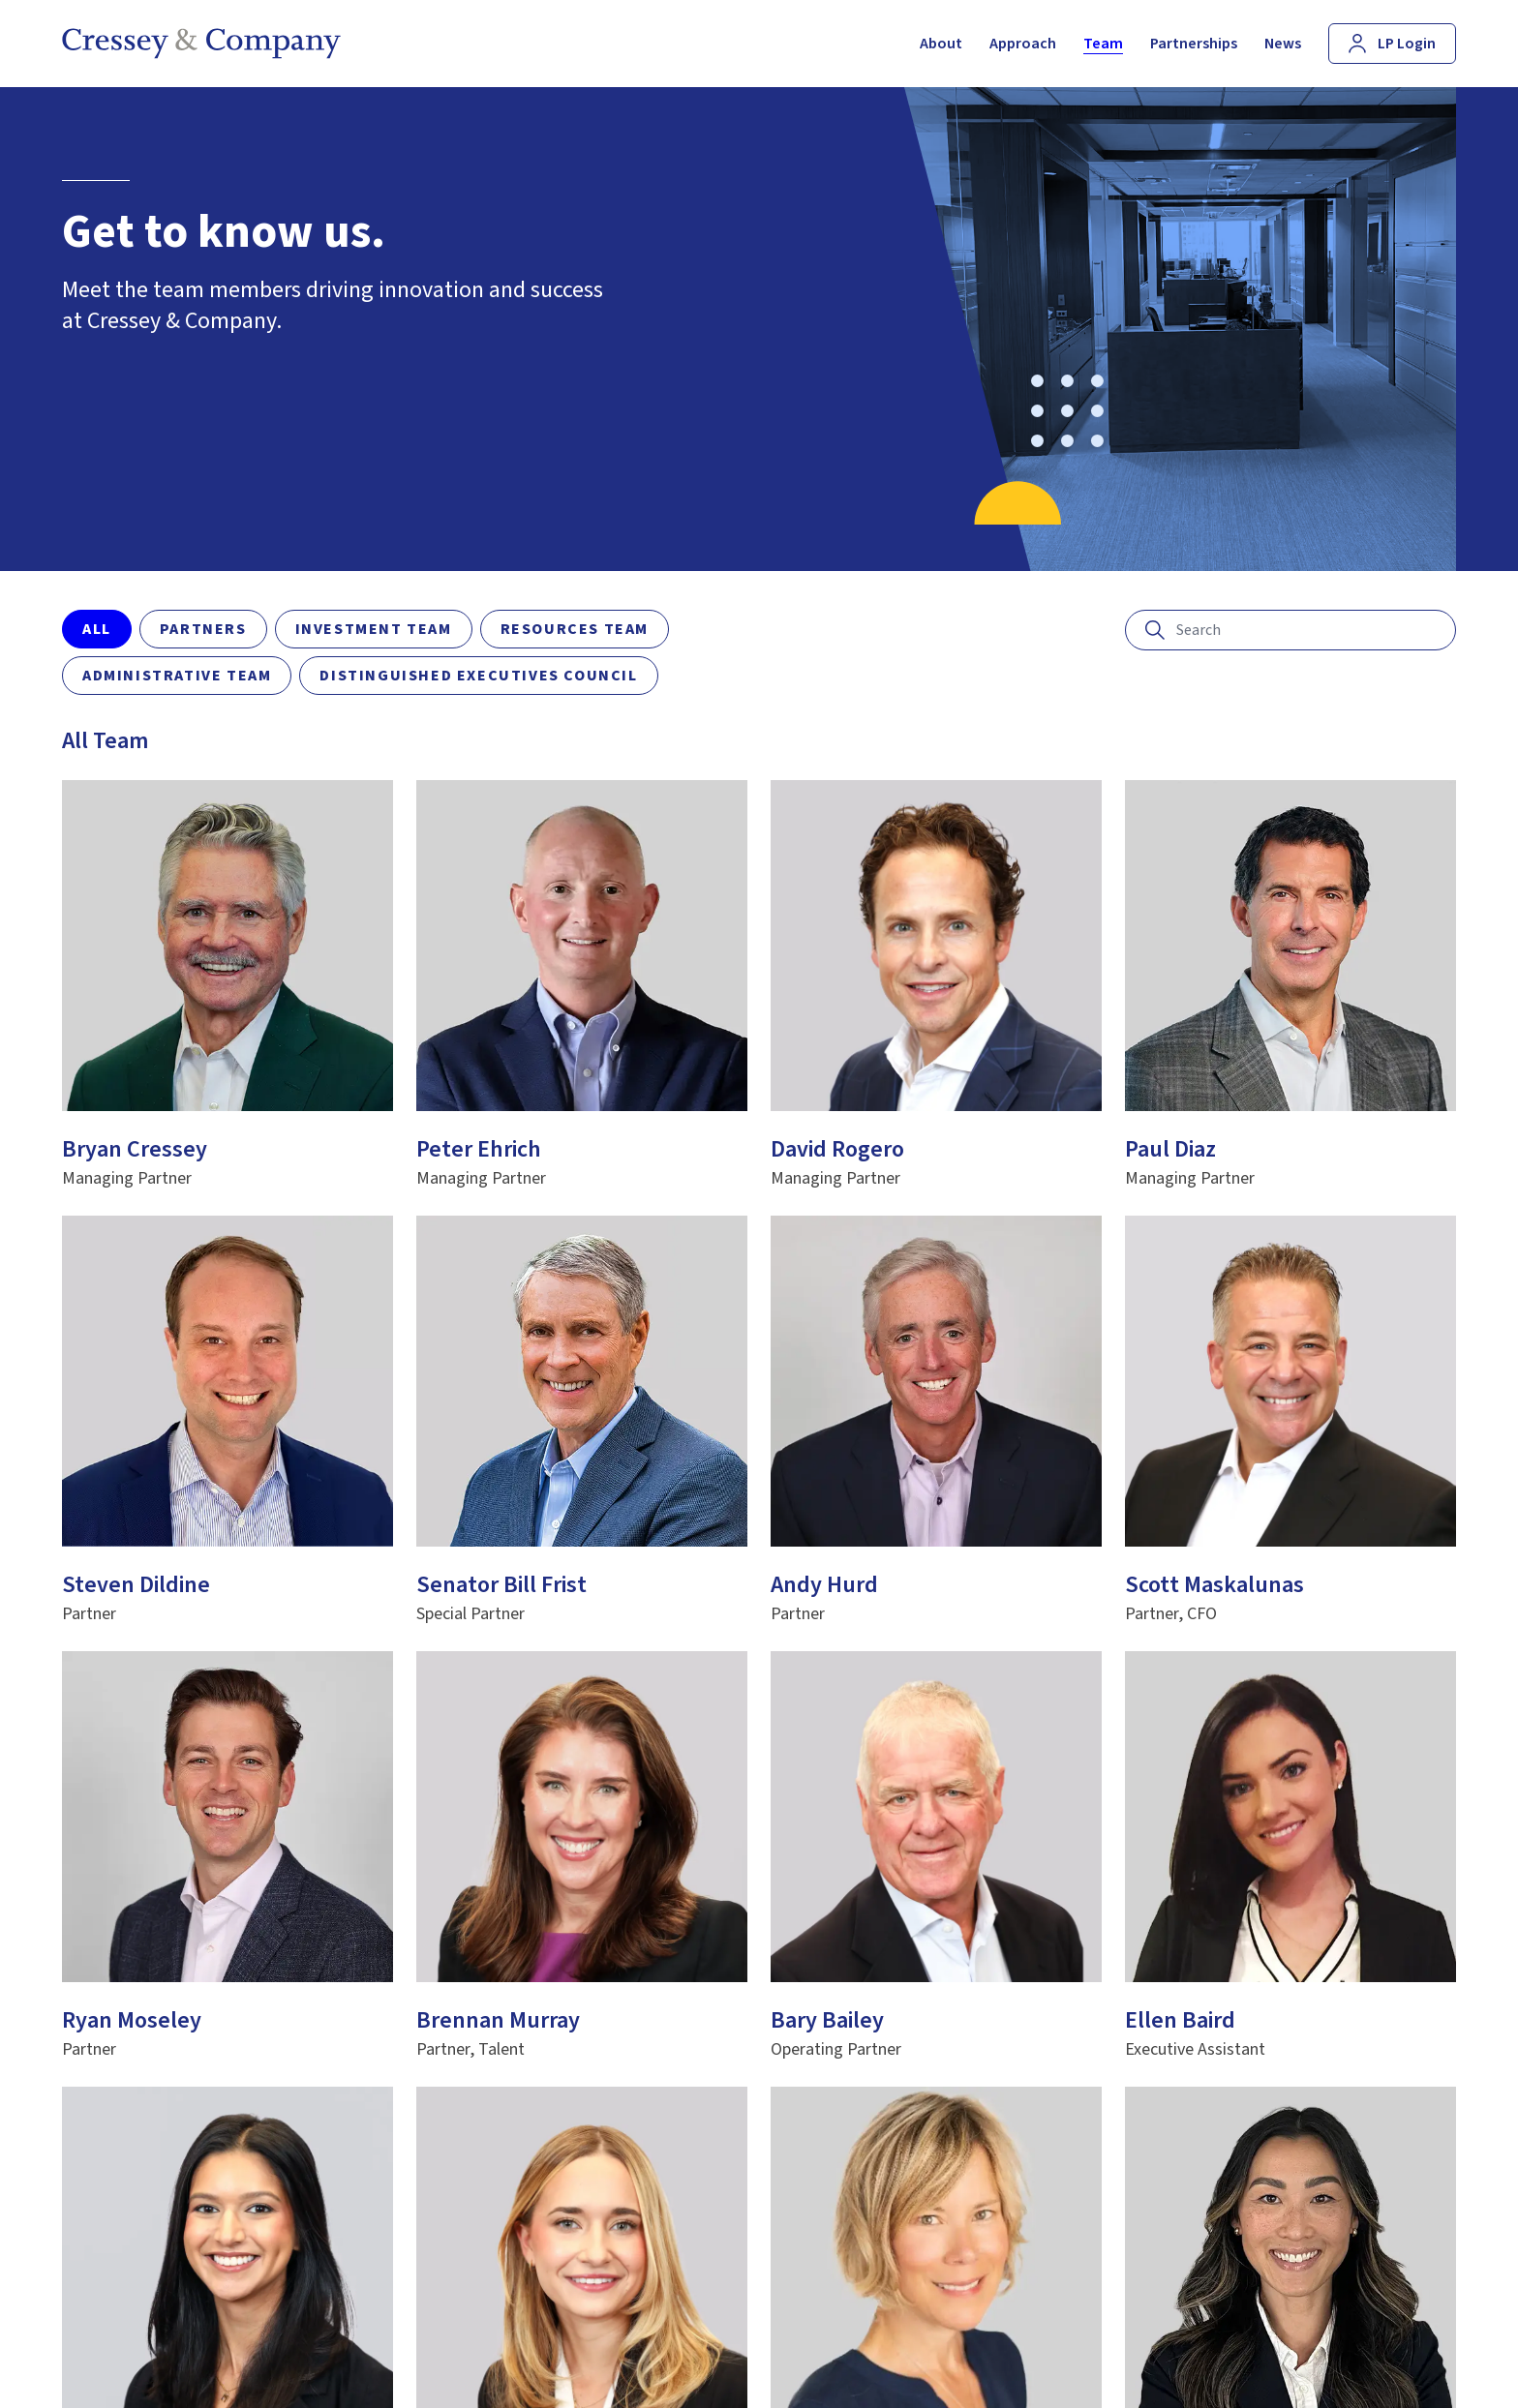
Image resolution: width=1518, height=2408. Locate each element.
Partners (203, 629)
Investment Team (373, 629)
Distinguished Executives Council (478, 675)
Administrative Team (176, 675)
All (96, 629)
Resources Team (575, 629)
